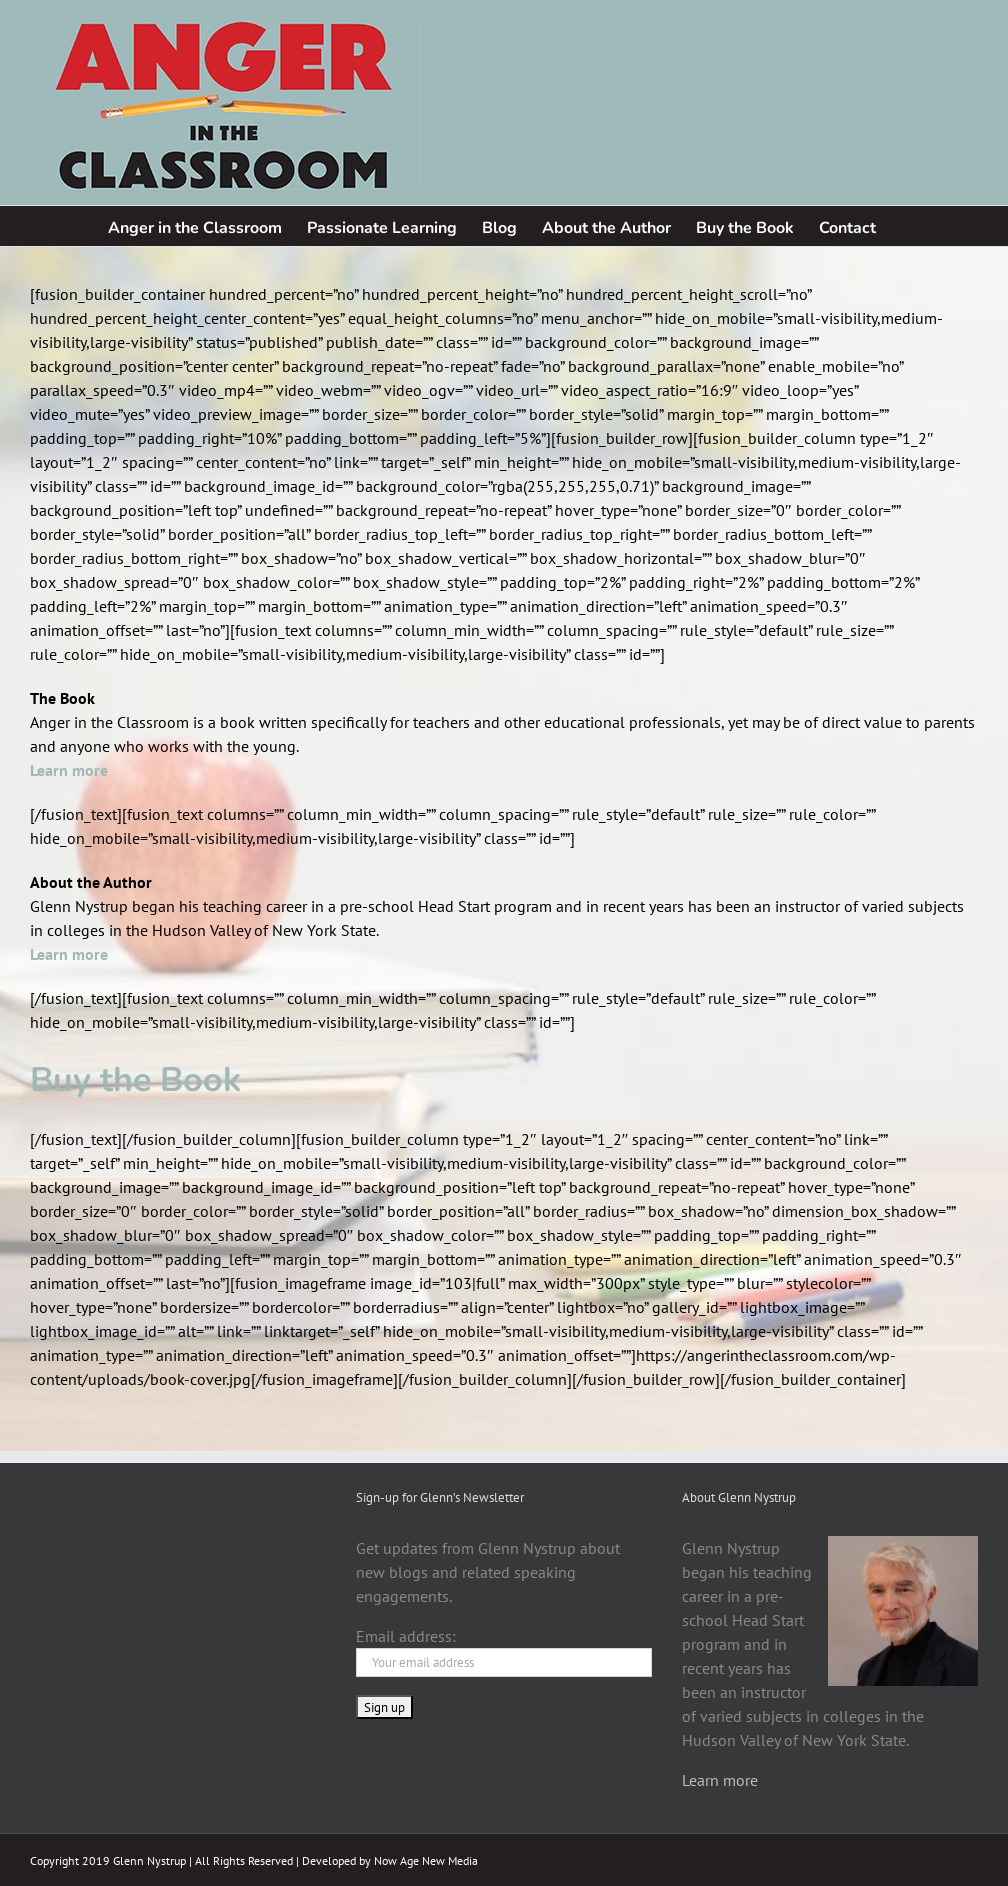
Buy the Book (135, 1080)
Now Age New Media (426, 1860)
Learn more (720, 1780)
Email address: (406, 1636)
